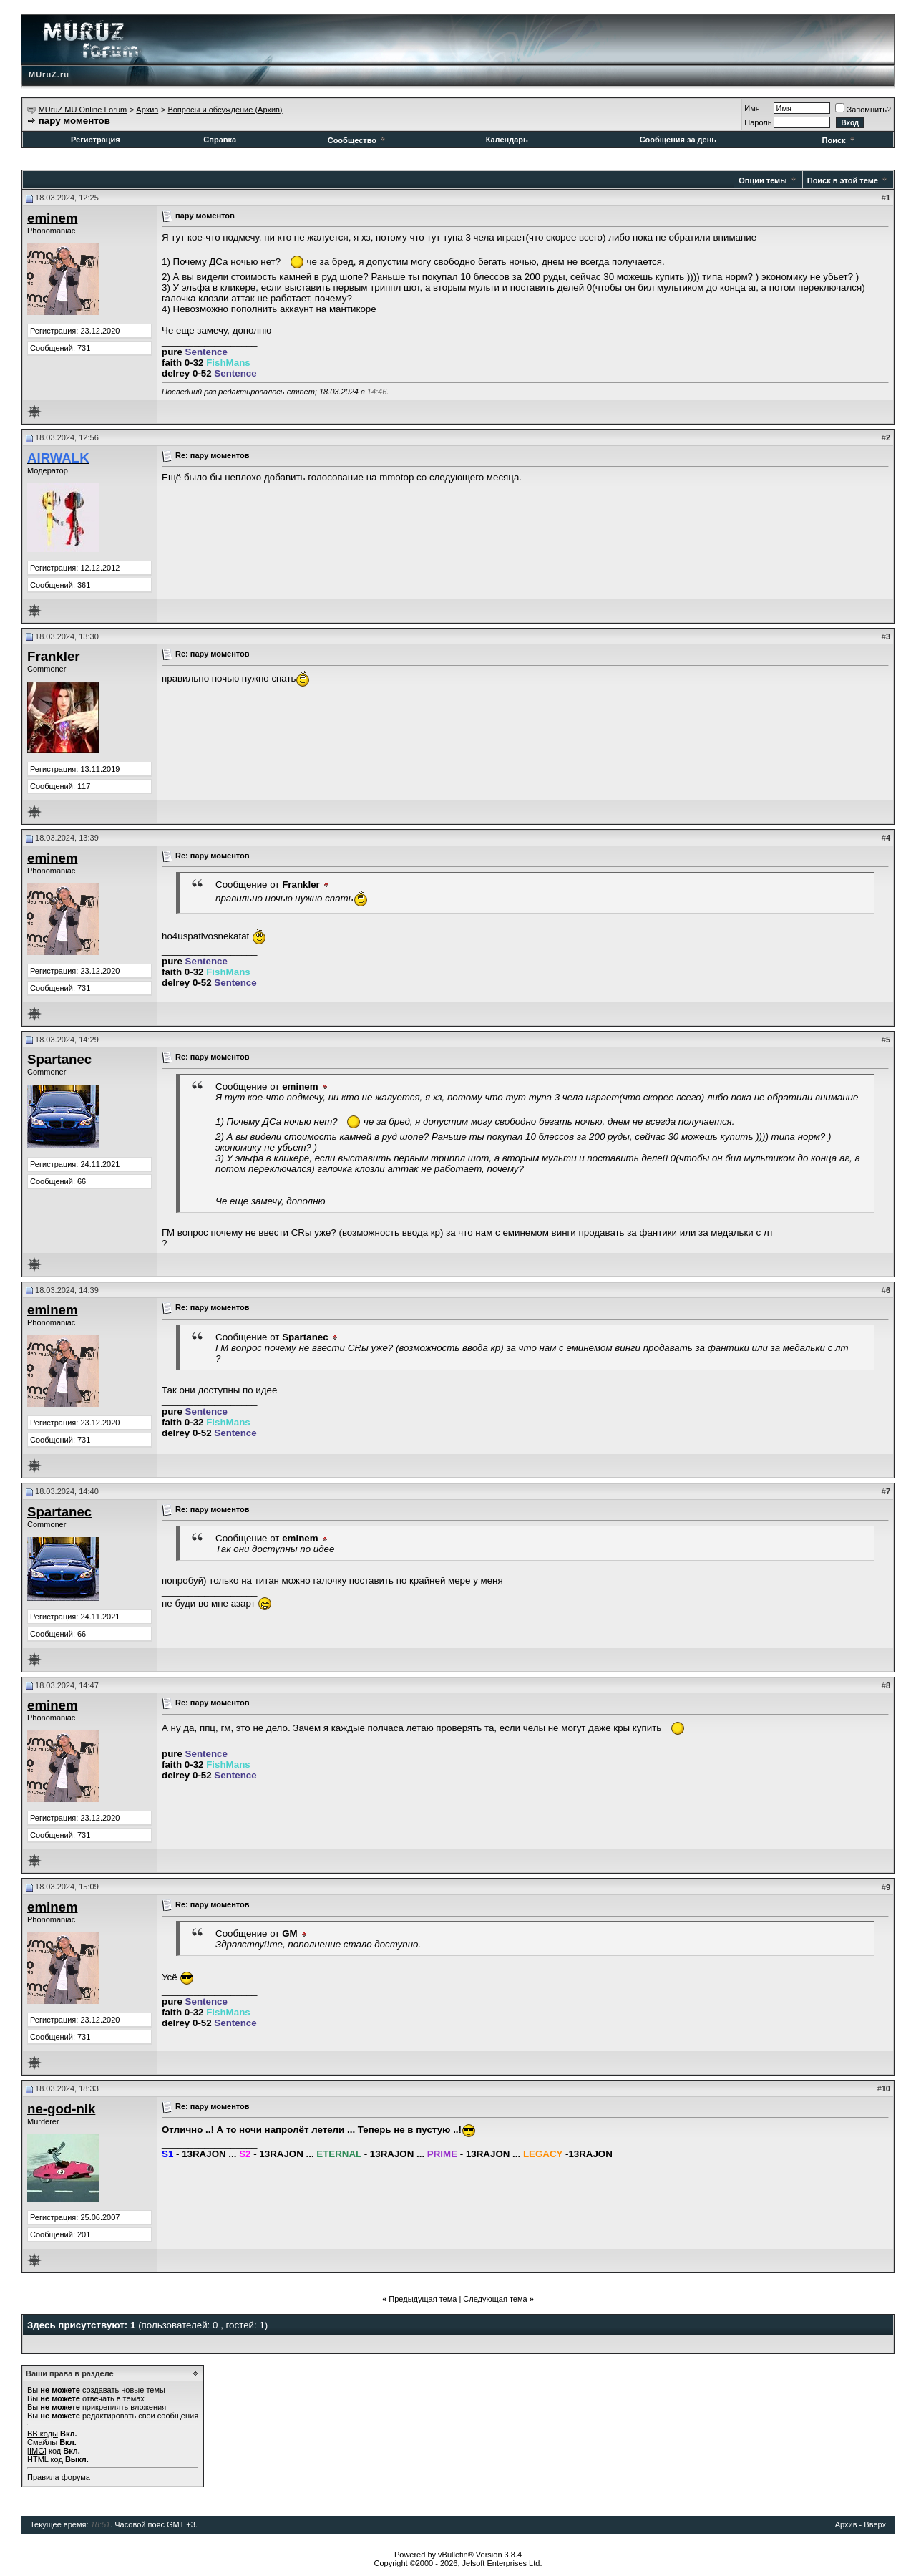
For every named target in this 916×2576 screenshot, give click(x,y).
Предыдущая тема (423, 2299)
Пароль (757, 122)
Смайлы (42, 2442)
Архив (147, 109)
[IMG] (37, 2450)
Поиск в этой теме (842, 180)
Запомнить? (863, 109)
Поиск (839, 140)
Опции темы (762, 180)
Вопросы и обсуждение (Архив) (224, 109)
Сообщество (357, 140)
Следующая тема (495, 2299)
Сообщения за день (678, 139)
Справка (219, 139)
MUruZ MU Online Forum (83, 109)
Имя (751, 108)
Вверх (875, 2524)
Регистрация (95, 139)
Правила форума (58, 2477)
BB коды (42, 2433)
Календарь (507, 139)
